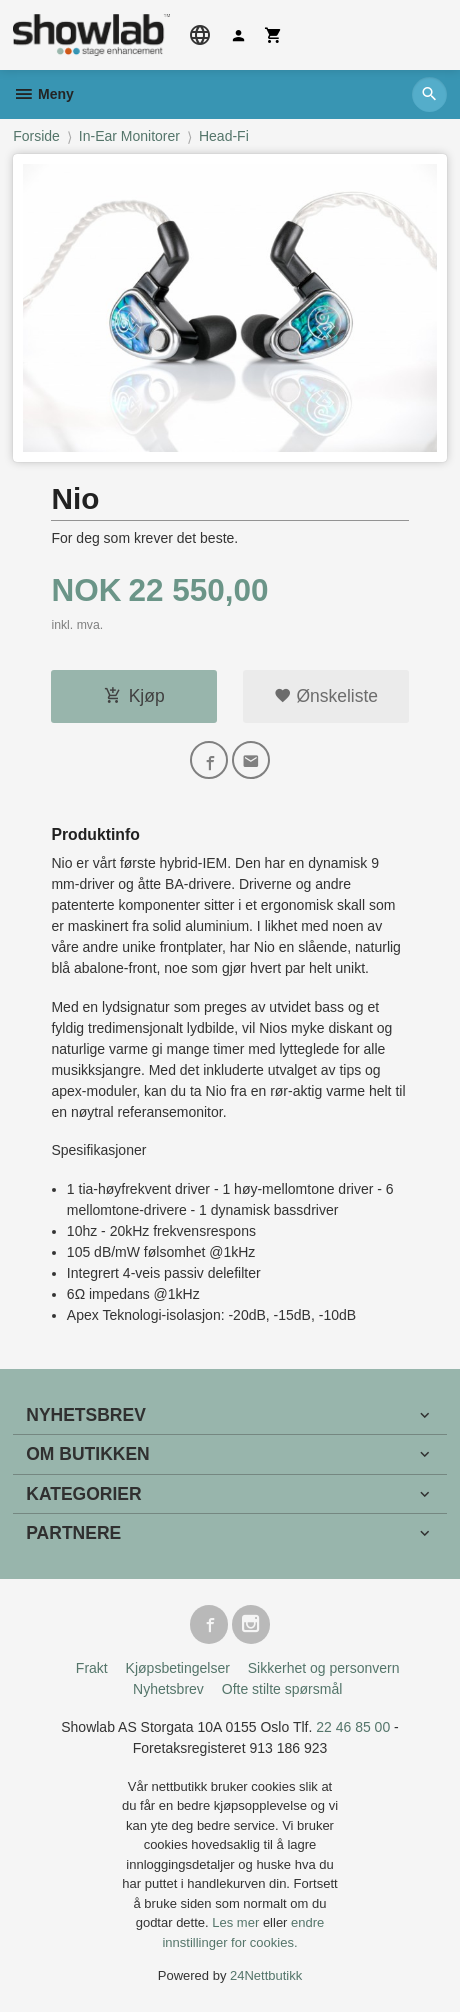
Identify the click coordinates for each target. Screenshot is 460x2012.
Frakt (92, 1668)
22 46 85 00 (353, 1727)
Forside (36, 136)
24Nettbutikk (266, 1975)
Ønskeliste (326, 696)
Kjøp (134, 696)
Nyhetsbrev (168, 1689)
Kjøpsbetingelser (178, 1668)
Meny (43, 94)
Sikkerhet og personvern (324, 1668)
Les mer (237, 1922)
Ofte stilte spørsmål (282, 1689)
